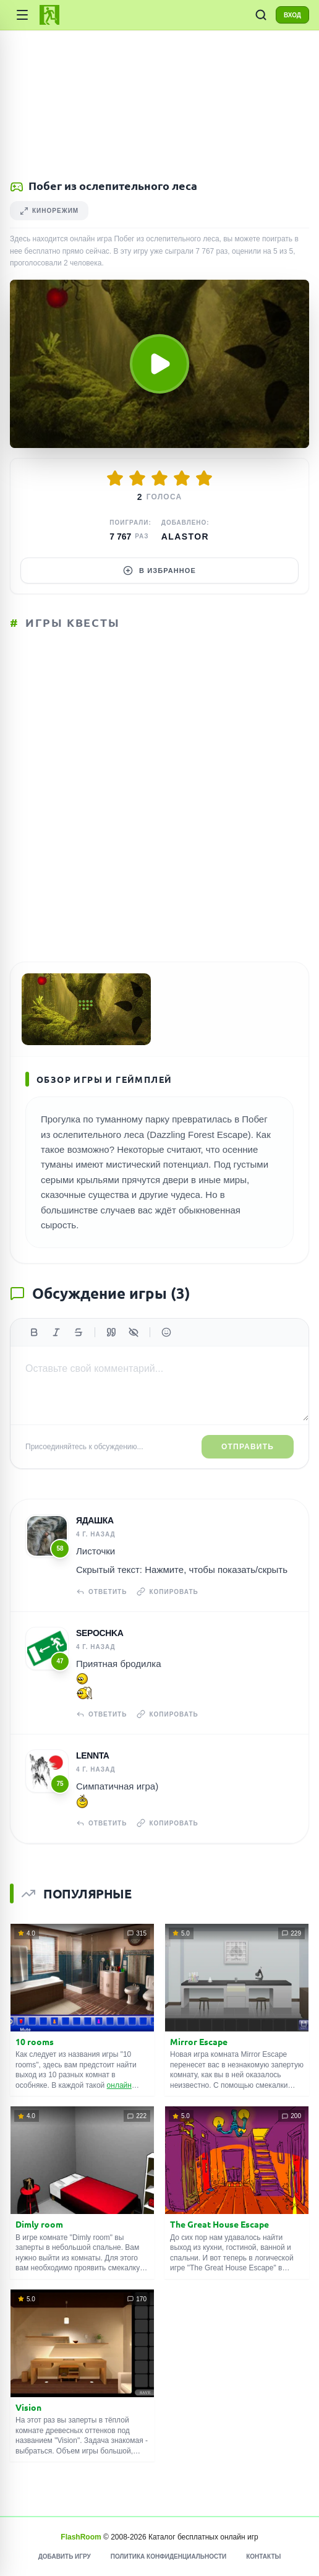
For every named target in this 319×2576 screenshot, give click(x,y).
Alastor (185, 536)
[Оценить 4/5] (182, 478)
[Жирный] (34, 1332)
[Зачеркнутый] (78, 1332)
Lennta (92, 1755)
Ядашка (95, 1520)
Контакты (263, 2556)
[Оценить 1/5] (115, 478)
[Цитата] (111, 1332)
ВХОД (292, 15)
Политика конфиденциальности (168, 2556)
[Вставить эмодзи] (166, 1332)
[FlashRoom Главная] (49, 14)
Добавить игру (64, 2556)
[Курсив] (56, 1332)
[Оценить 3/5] (159, 478)
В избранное (159, 570)
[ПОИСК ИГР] (261, 15)
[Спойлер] (133, 1332)
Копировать (167, 1591)
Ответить (101, 1591)
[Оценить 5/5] (204, 478)
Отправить (247, 1446)
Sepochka (100, 1633)
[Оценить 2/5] (137, 478)
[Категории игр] (22, 14)
